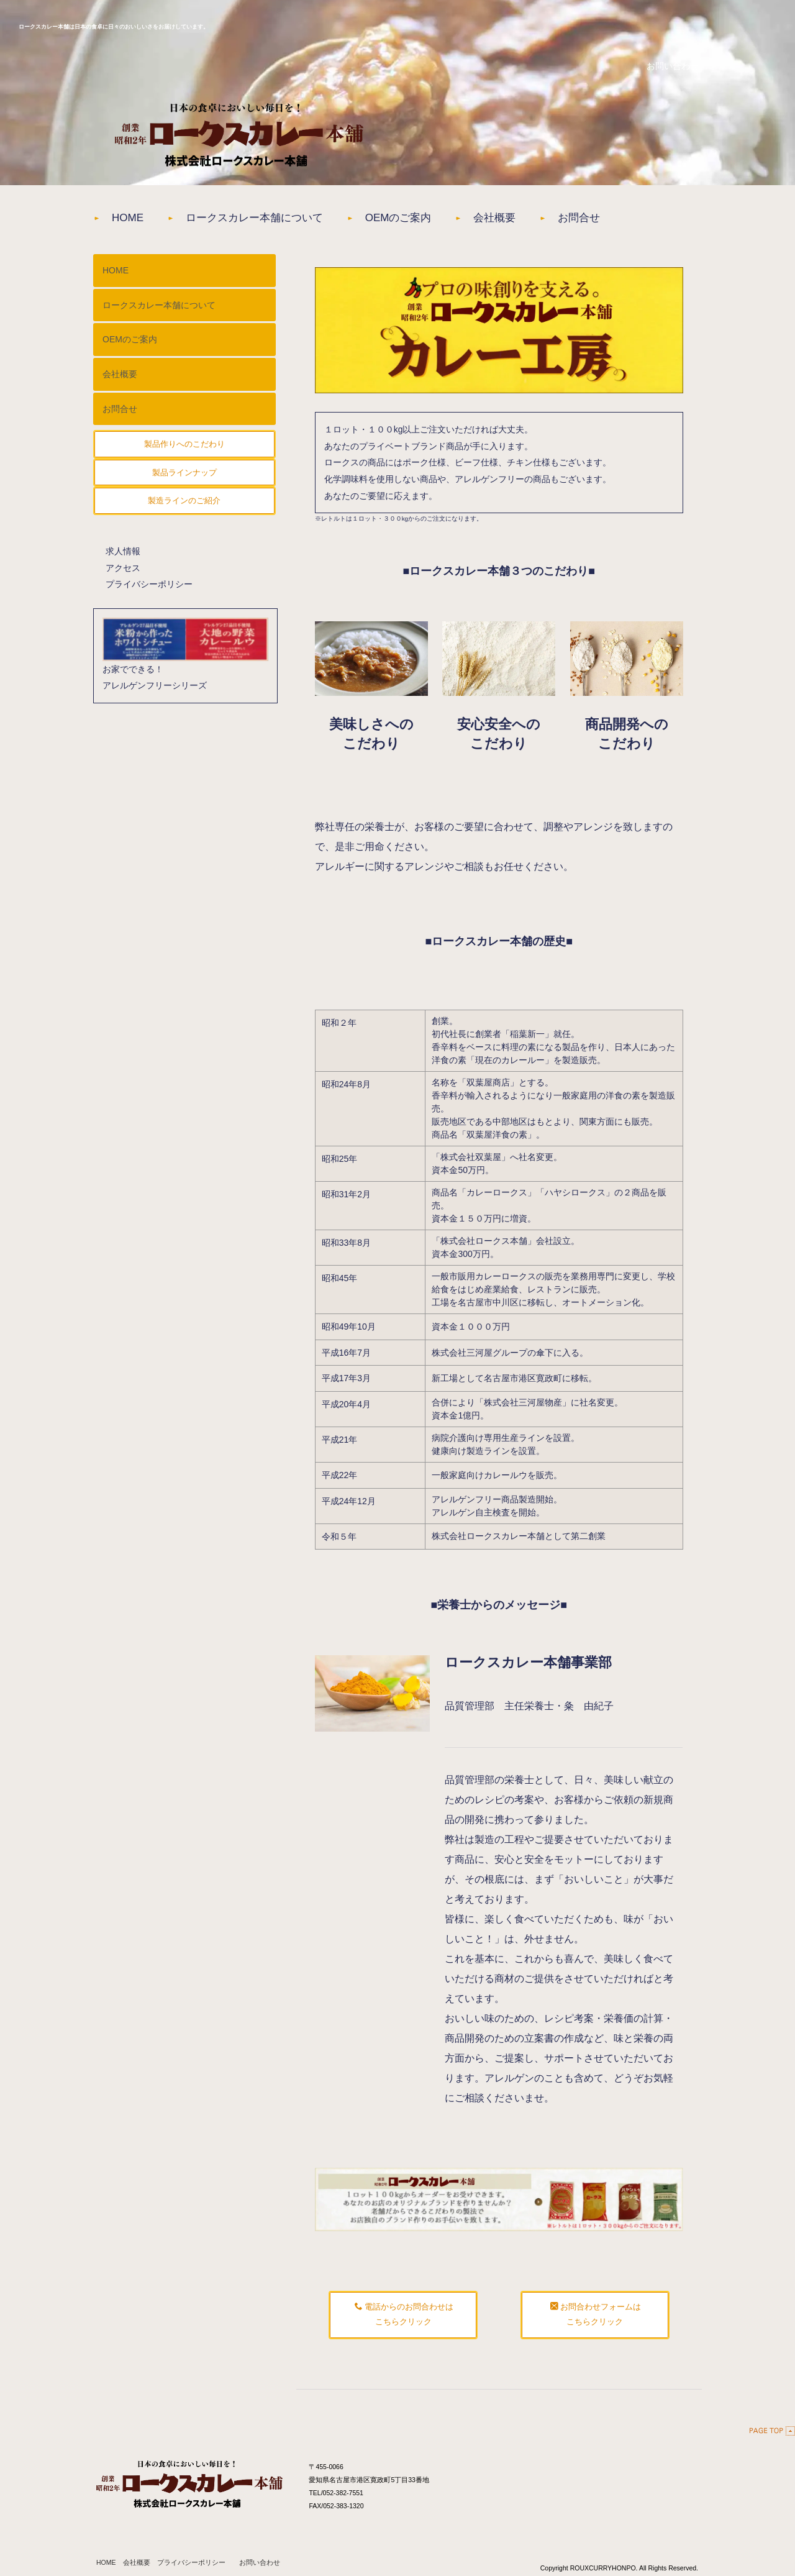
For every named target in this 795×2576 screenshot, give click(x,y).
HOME (129, 221)
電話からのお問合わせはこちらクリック (404, 2320)
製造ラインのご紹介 (184, 507)
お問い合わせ (259, 2567)
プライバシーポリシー (149, 591)
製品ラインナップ (184, 478)
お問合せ (627, 221)
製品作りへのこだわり (184, 450)
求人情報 (123, 557)
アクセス (123, 574)
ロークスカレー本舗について (268, 221)
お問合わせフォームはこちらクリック (595, 2320)
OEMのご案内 (426, 221)
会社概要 (533, 221)
